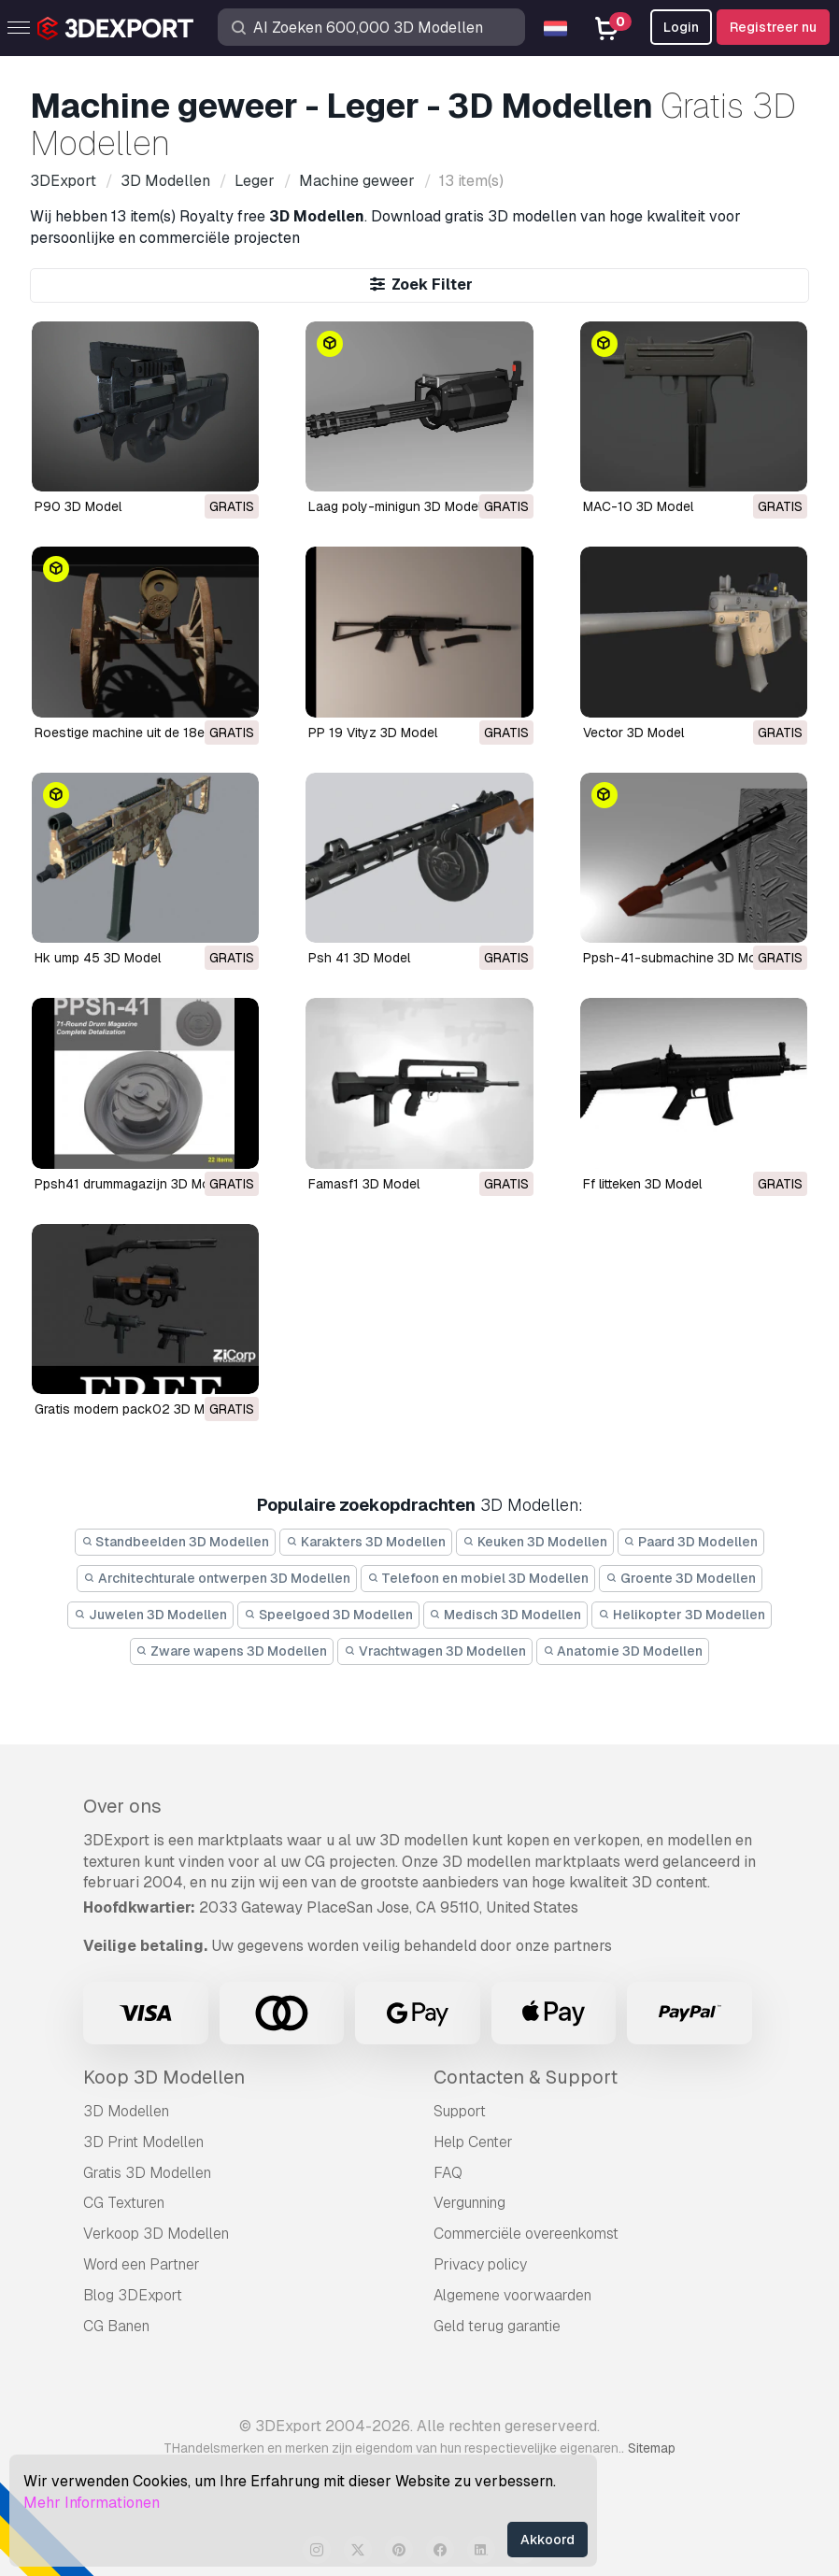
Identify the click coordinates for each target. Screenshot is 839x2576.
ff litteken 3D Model (642, 1183)
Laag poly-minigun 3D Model (394, 506)
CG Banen (116, 2326)
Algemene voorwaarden (512, 2295)
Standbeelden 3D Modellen (175, 1541)
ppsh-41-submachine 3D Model (679, 957)
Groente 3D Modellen (680, 1578)
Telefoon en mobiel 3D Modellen (478, 1578)
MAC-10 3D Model (638, 506)
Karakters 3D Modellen (366, 1541)
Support (460, 2111)
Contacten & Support (526, 2077)
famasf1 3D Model (364, 1183)
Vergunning (469, 2203)
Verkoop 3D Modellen (156, 2233)
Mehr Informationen (91, 2502)
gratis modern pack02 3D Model (133, 1409)
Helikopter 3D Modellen (681, 1614)
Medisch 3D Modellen (506, 1614)
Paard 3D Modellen (691, 1541)
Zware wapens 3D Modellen (232, 1651)
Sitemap (651, 2448)
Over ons (122, 1806)
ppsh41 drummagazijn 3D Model (131, 1183)
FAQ (448, 2173)
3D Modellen (126, 2111)
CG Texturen (123, 2203)
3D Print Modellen (143, 2142)
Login (681, 27)
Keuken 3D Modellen (534, 1541)
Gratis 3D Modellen (147, 2173)
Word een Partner (141, 2264)
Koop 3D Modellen (164, 2077)
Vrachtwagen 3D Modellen (435, 1651)
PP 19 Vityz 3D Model (372, 732)
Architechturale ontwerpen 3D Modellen (216, 1578)
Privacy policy (480, 2264)
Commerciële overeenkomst (526, 2233)
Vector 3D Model (633, 732)
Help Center (473, 2142)
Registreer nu (773, 27)
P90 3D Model (78, 506)
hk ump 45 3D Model (98, 957)
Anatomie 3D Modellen (623, 1651)
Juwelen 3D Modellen (150, 1614)
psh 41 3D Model (359, 957)
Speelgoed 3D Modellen (328, 1614)
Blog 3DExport (132, 2295)
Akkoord (547, 2539)
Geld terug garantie (497, 2326)
